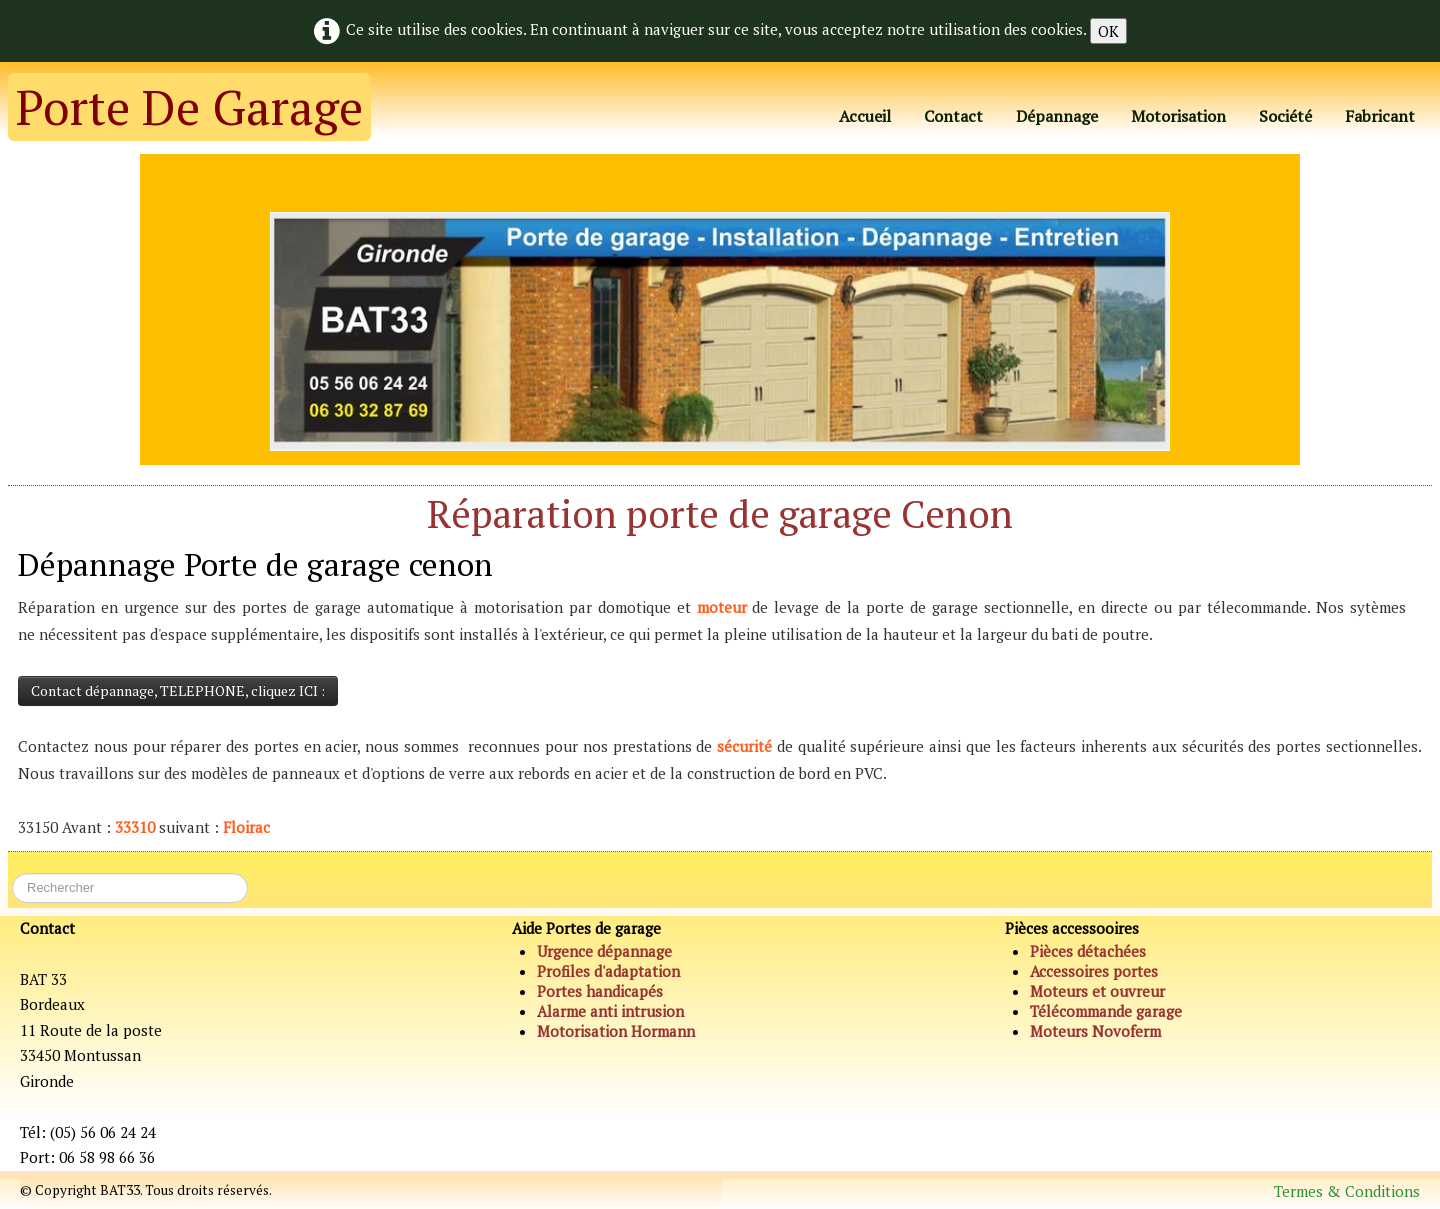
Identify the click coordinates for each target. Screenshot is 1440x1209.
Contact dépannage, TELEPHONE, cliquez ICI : (178, 690)
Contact (953, 116)
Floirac (246, 827)
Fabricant (1380, 116)
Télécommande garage (1106, 1011)
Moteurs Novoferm (1095, 1031)
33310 (135, 827)
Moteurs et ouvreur (1097, 991)
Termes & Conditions (1347, 1191)
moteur (722, 607)
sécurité (744, 746)
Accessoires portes (1094, 971)
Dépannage (1057, 116)
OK (1108, 31)
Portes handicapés (600, 991)
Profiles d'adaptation (608, 971)
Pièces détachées (1088, 951)
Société (1285, 116)
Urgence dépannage (604, 951)
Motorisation (1178, 116)
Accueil (865, 116)
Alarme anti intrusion (610, 1011)
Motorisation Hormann (616, 1031)
